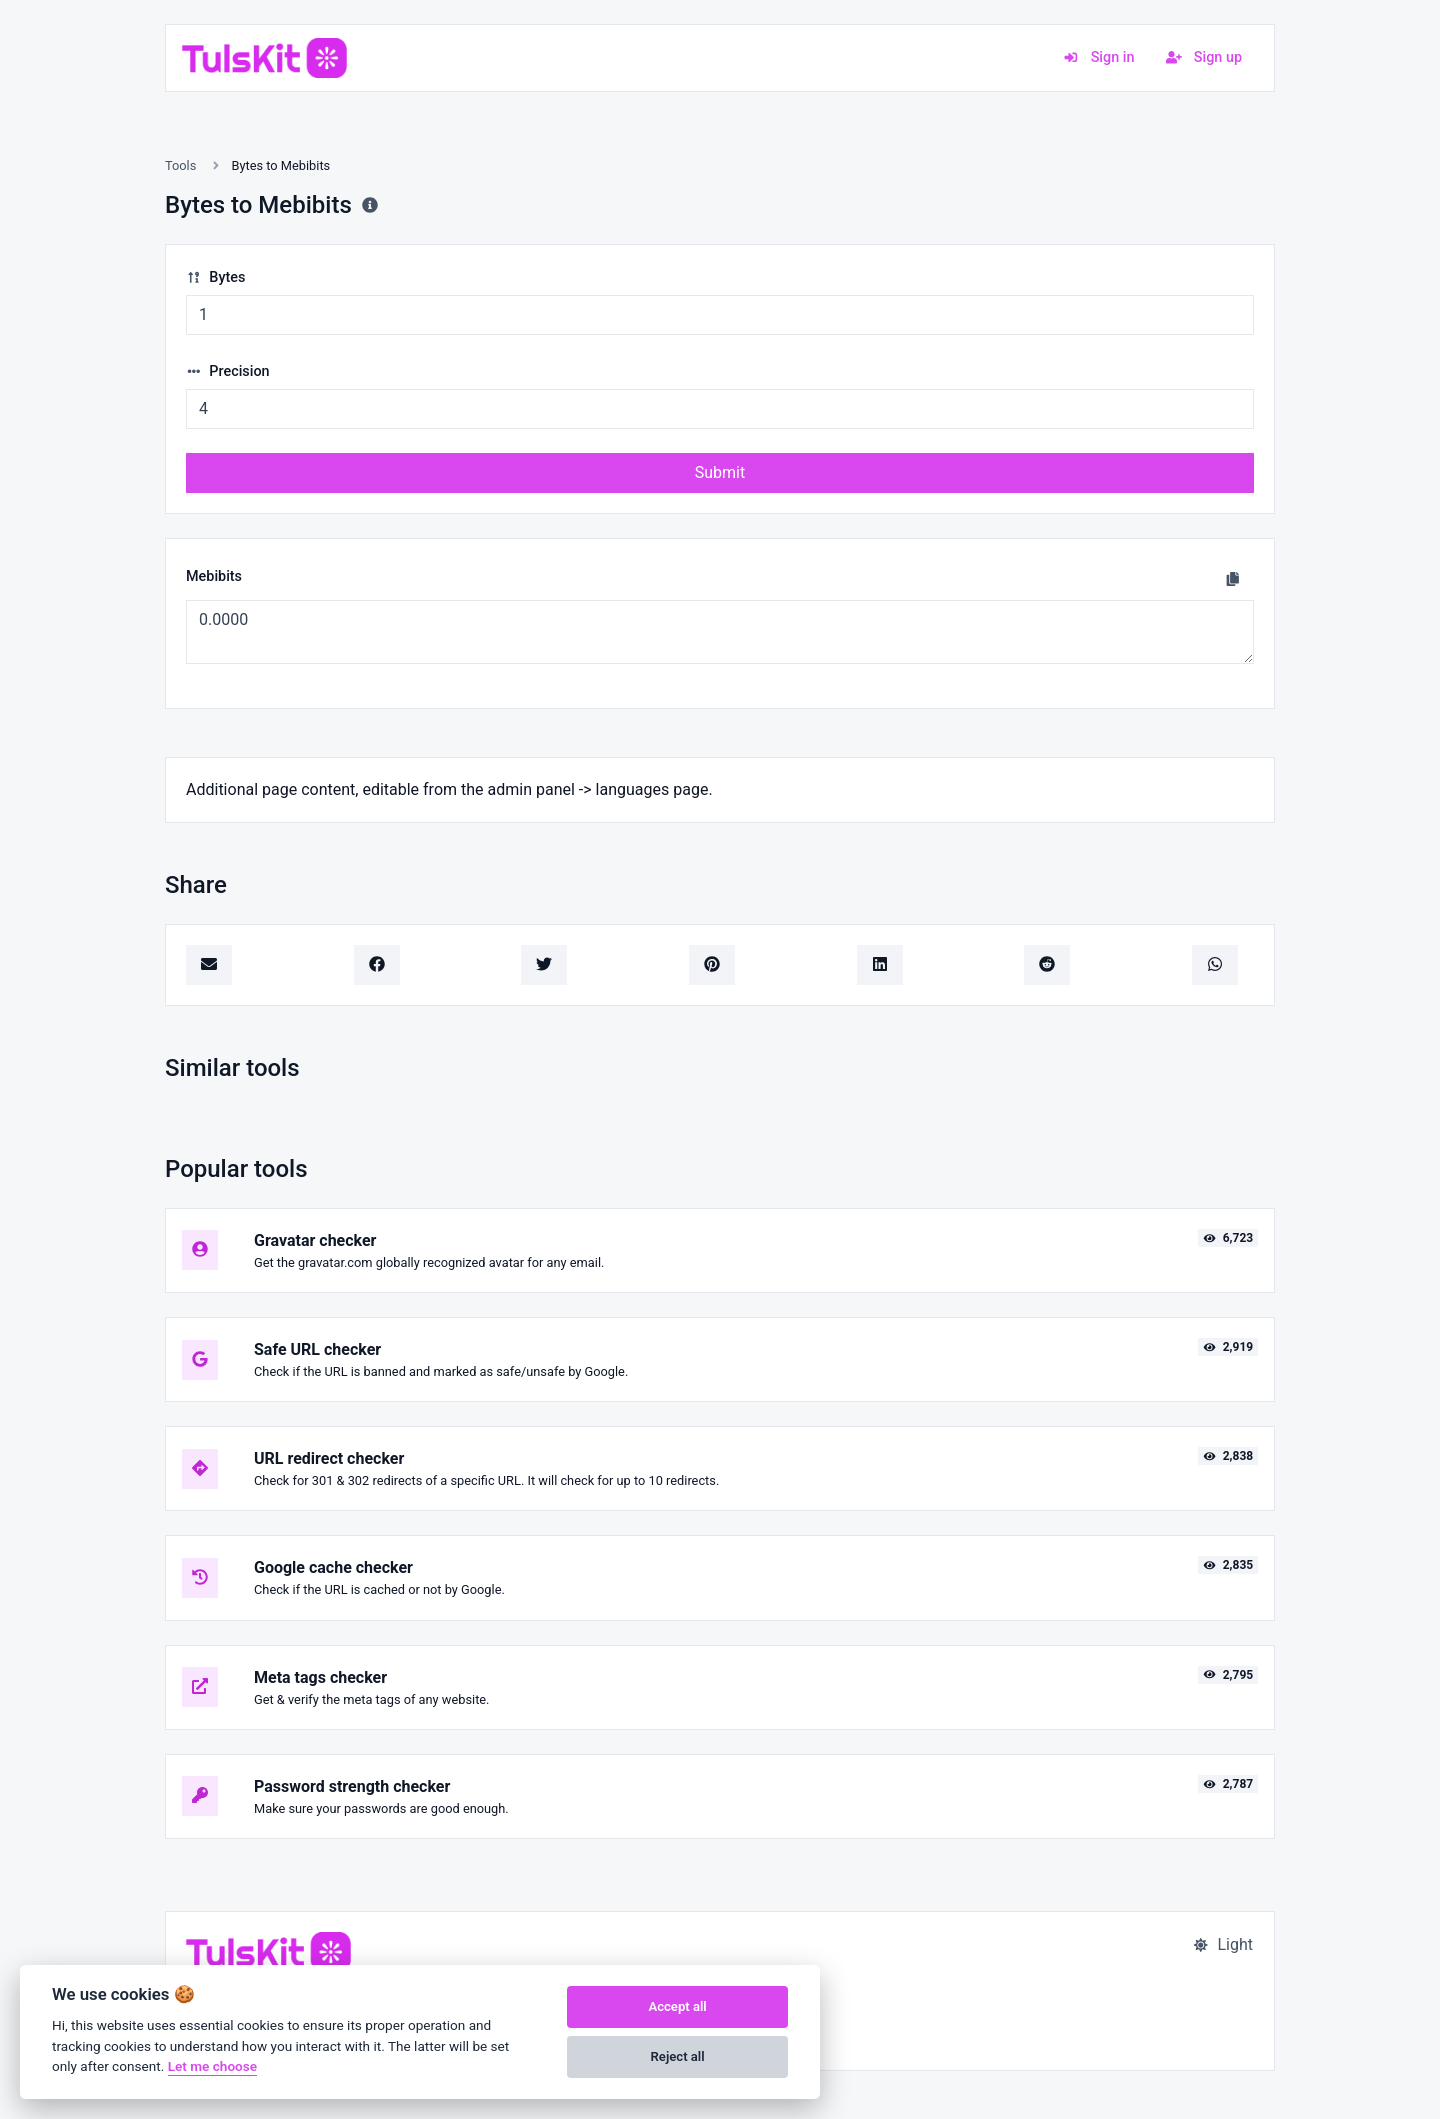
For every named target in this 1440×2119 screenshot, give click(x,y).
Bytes (215, 277)
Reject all (678, 2056)
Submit (720, 472)
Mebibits (214, 576)
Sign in (1098, 57)
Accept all (677, 2006)
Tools (180, 165)
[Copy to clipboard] (1233, 579)
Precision (228, 371)
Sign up (1204, 57)
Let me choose (212, 2066)
